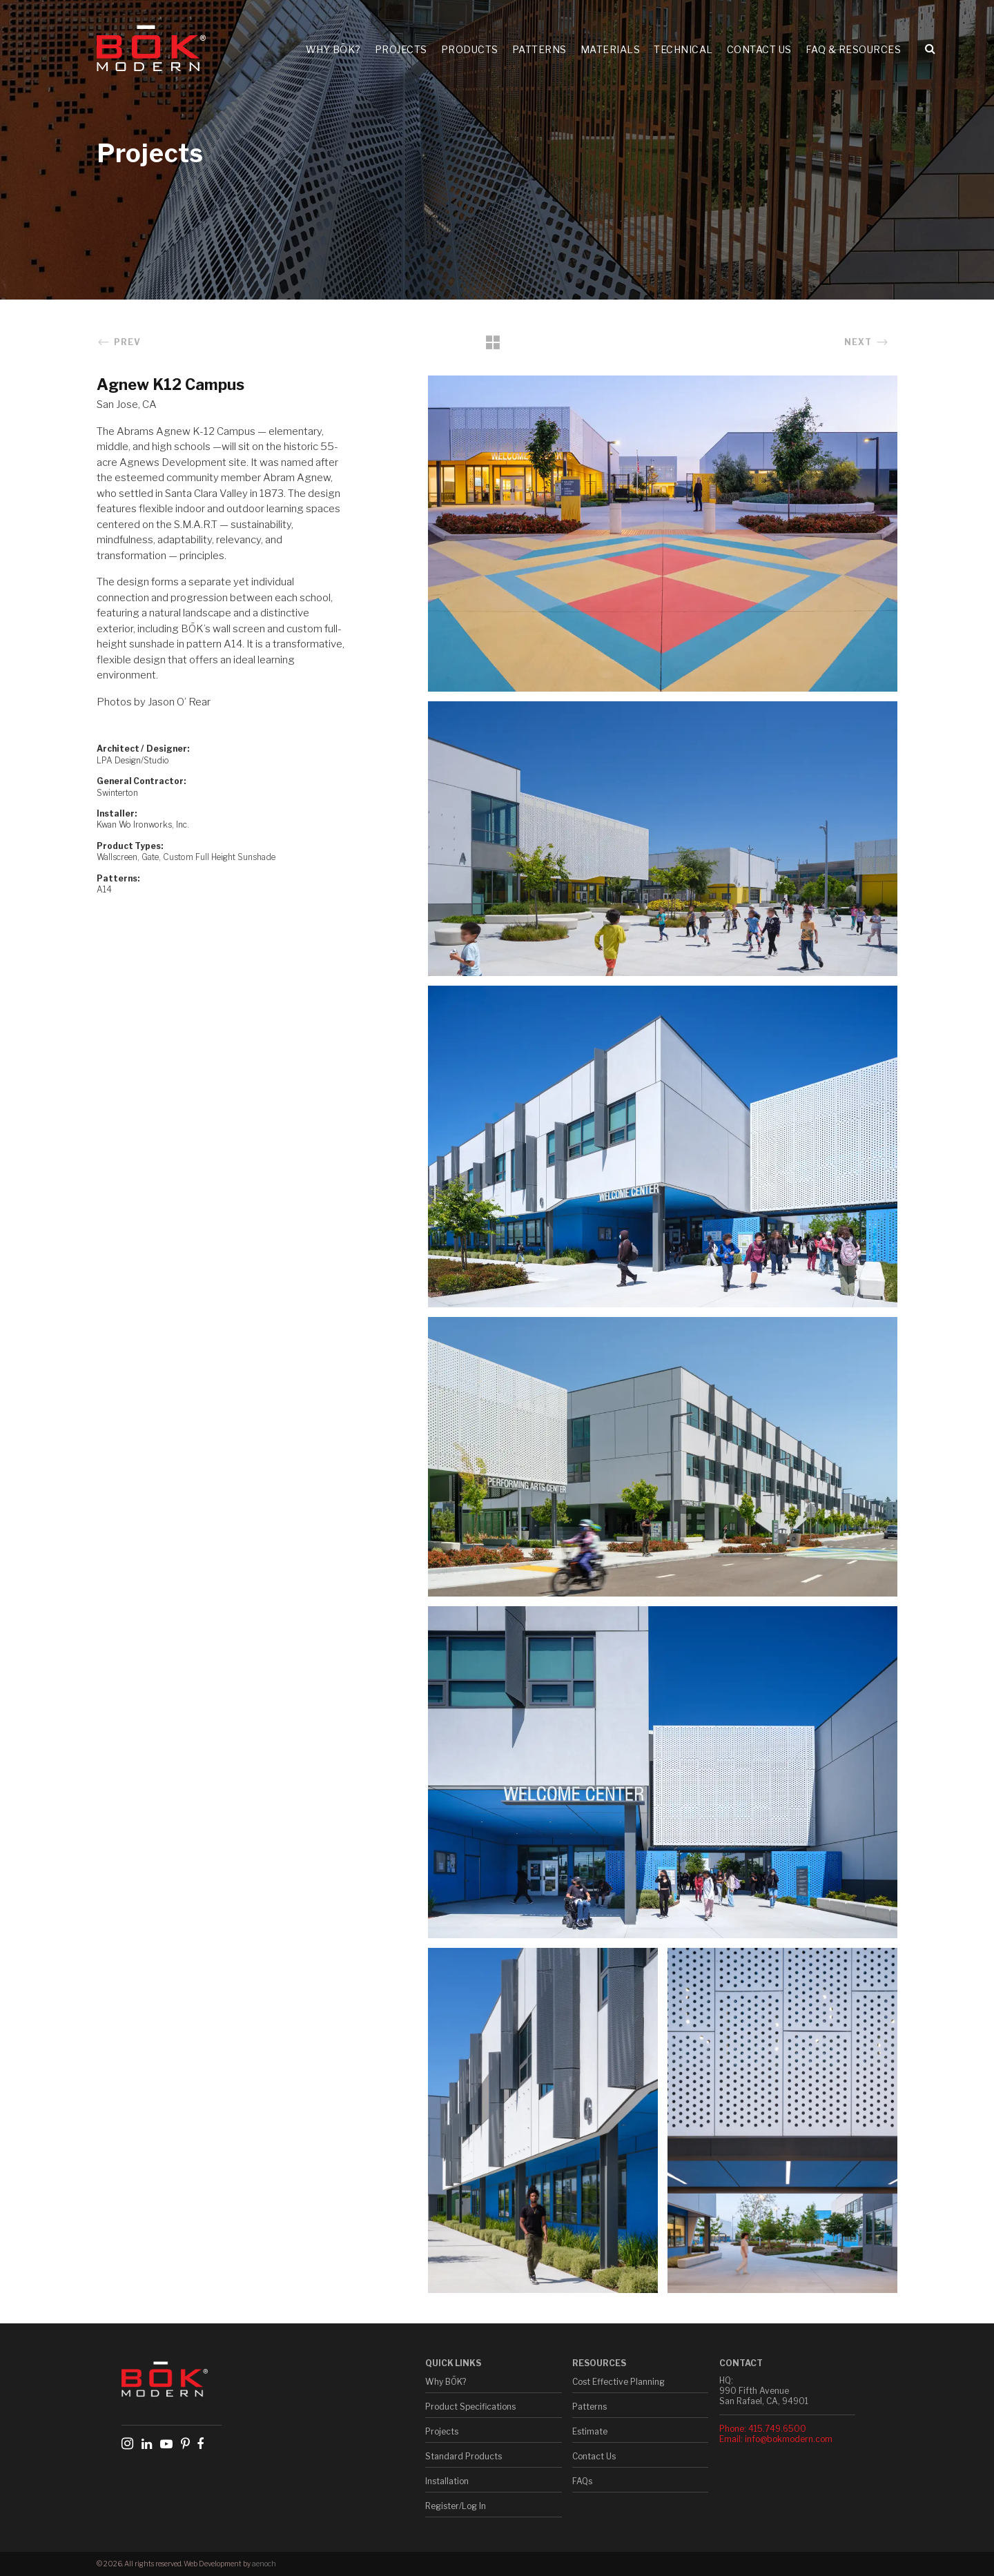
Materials (611, 49)
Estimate (589, 2431)
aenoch (264, 2563)
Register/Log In (455, 2506)
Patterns (539, 49)
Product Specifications (470, 2406)
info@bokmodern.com (788, 2439)
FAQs (582, 2481)
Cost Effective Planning (618, 2382)
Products (469, 49)
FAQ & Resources (854, 49)
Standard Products (463, 2456)
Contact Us (759, 49)
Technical (683, 49)
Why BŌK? (333, 49)
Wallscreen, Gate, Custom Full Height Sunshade (186, 857)
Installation (447, 2481)
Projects (401, 49)
